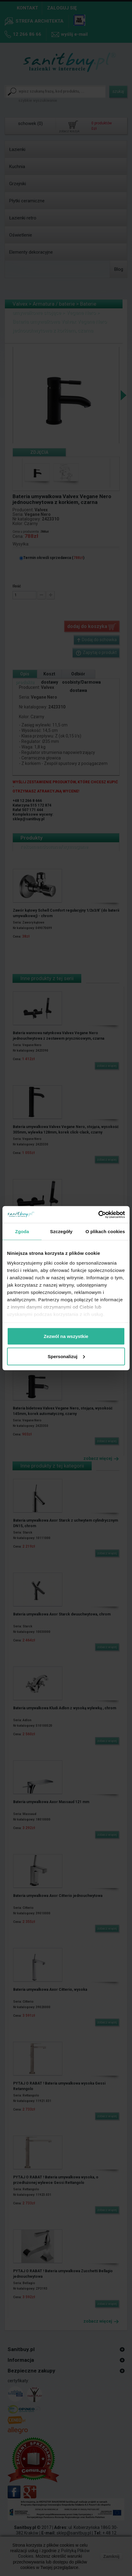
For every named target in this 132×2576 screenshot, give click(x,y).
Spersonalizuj (66, 1356)
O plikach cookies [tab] (105, 1231)
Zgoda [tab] (22, 1231)
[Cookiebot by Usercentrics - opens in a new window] (98, 1214)
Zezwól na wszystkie (66, 1336)
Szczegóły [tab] (61, 1231)
